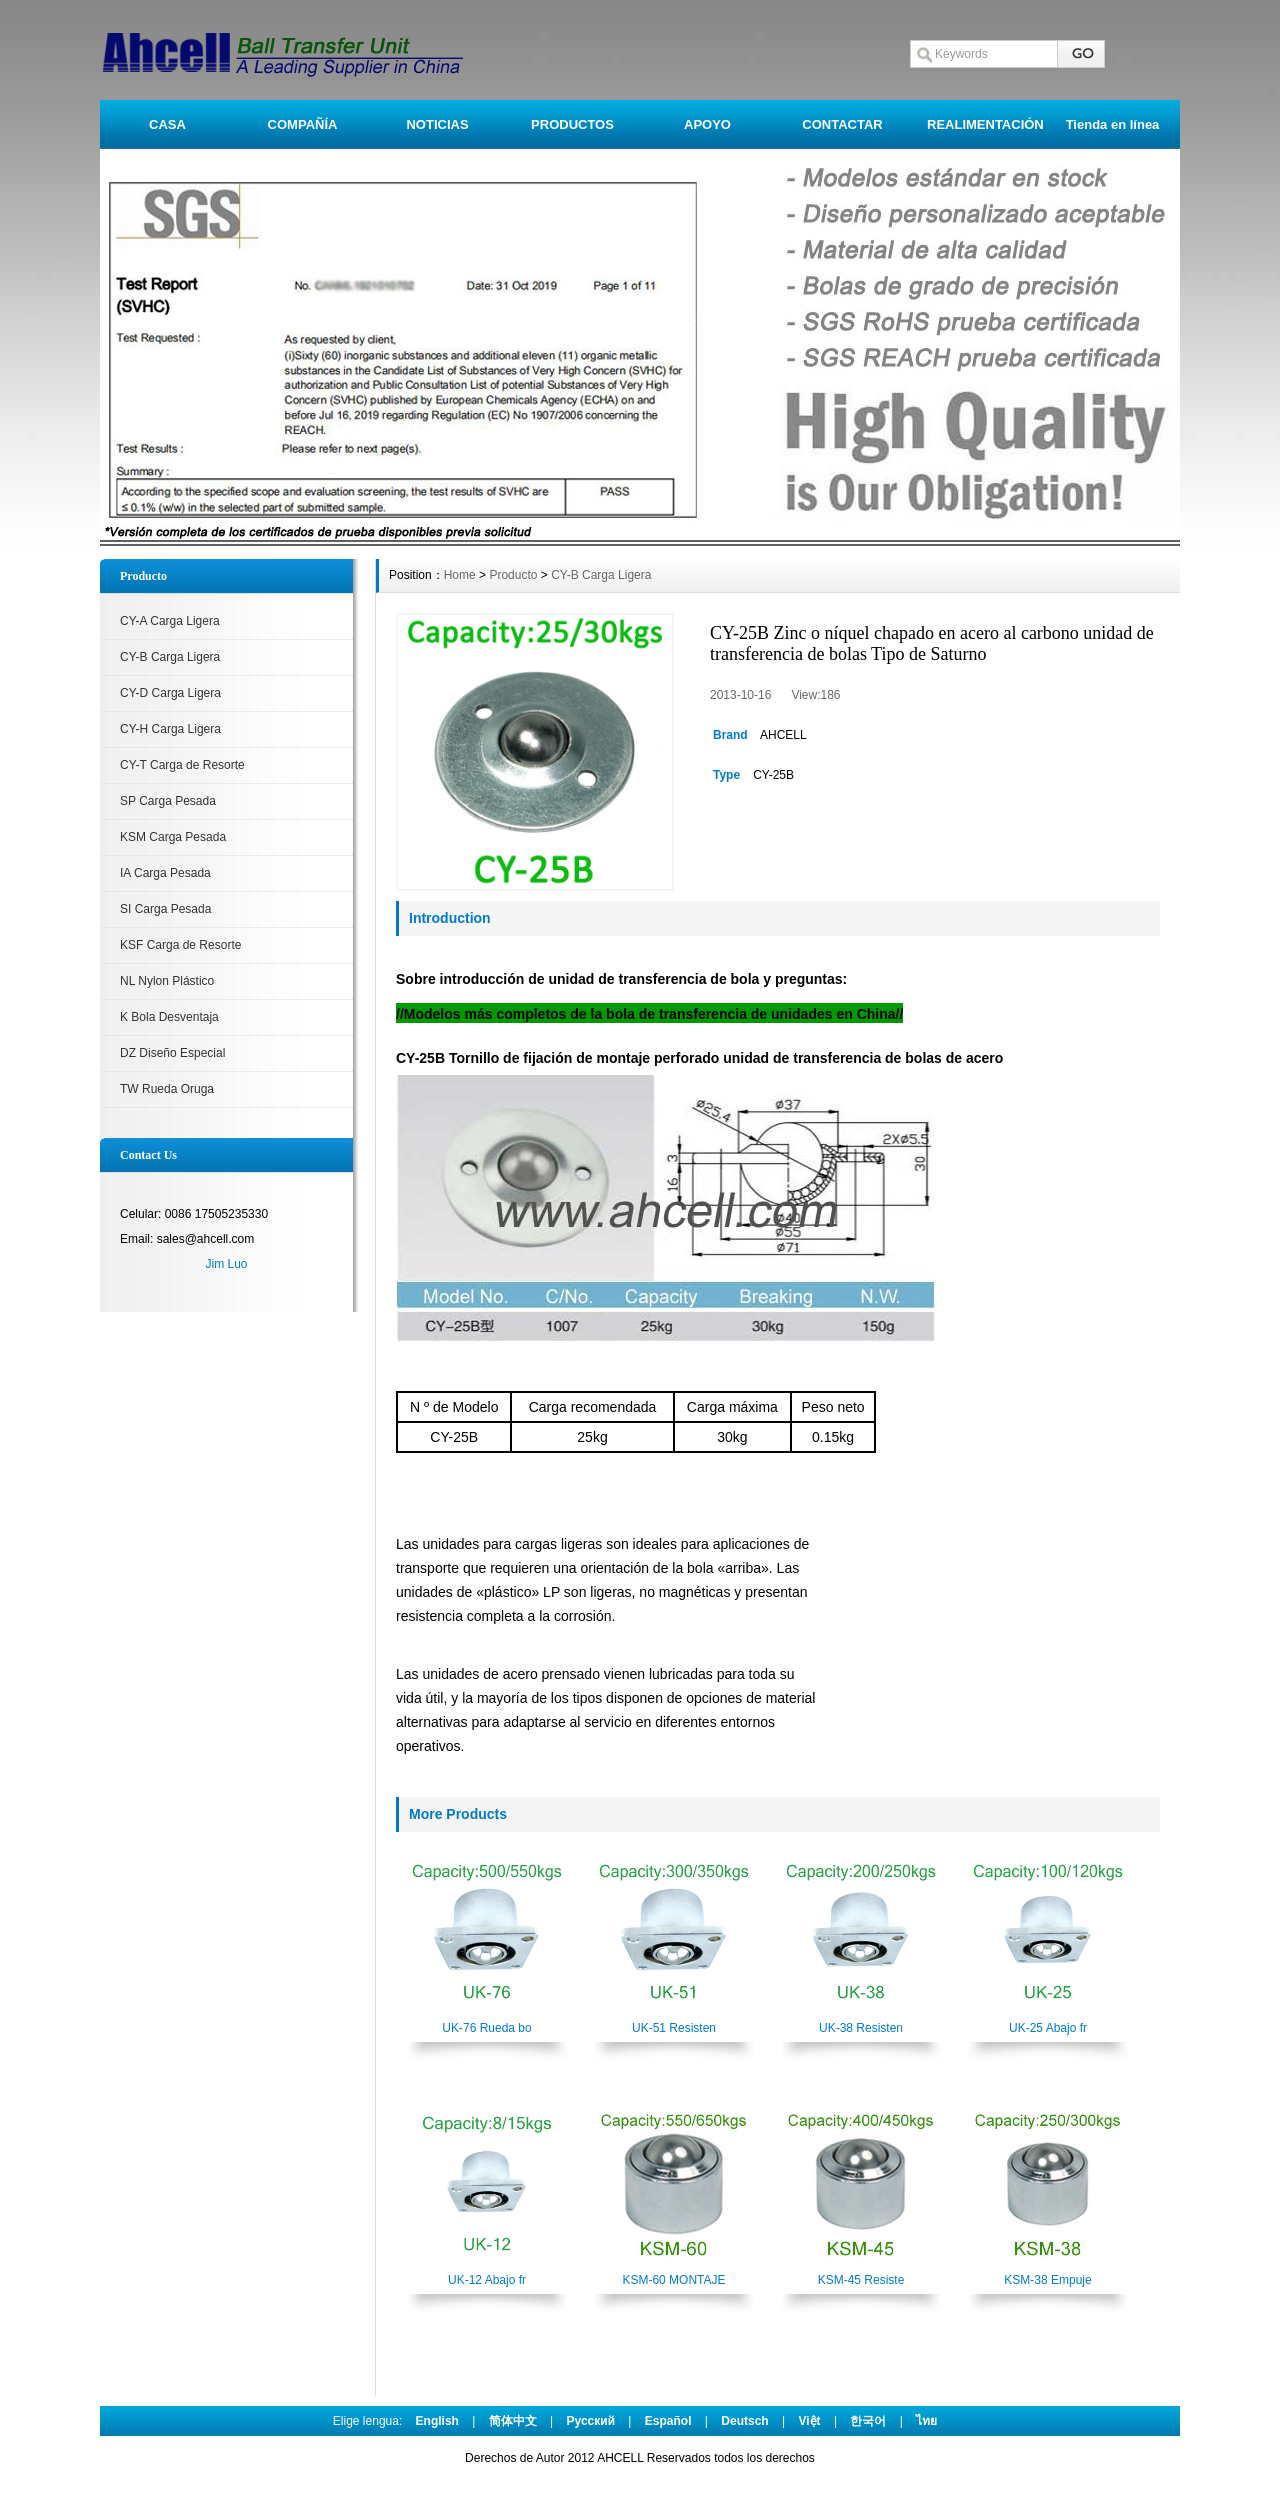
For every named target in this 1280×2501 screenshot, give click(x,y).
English (437, 2421)
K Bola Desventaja (169, 1017)
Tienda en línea (1113, 124)
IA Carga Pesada (165, 873)
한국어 (868, 2421)
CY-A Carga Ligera (170, 621)
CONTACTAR (842, 124)
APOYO (707, 124)
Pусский (591, 2421)
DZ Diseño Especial (172, 1053)
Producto (513, 575)
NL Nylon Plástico (167, 981)
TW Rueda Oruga (167, 1089)
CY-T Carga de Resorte (182, 765)
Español (668, 2421)
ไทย (926, 2421)
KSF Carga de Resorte (180, 945)
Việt (809, 2421)
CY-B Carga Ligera (170, 657)
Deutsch (744, 2421)
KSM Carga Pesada (173, 837)
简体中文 (513, 2421)
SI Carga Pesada (165, 909)
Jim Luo (226, 1264)
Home (460, 575)
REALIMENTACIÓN (985, 124)
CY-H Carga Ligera (170, 729)
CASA (167, 124)
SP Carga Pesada (168, 801)
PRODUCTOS (572, 124)
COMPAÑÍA (303, 124)
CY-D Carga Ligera (170, 693)
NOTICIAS (437, 124)
